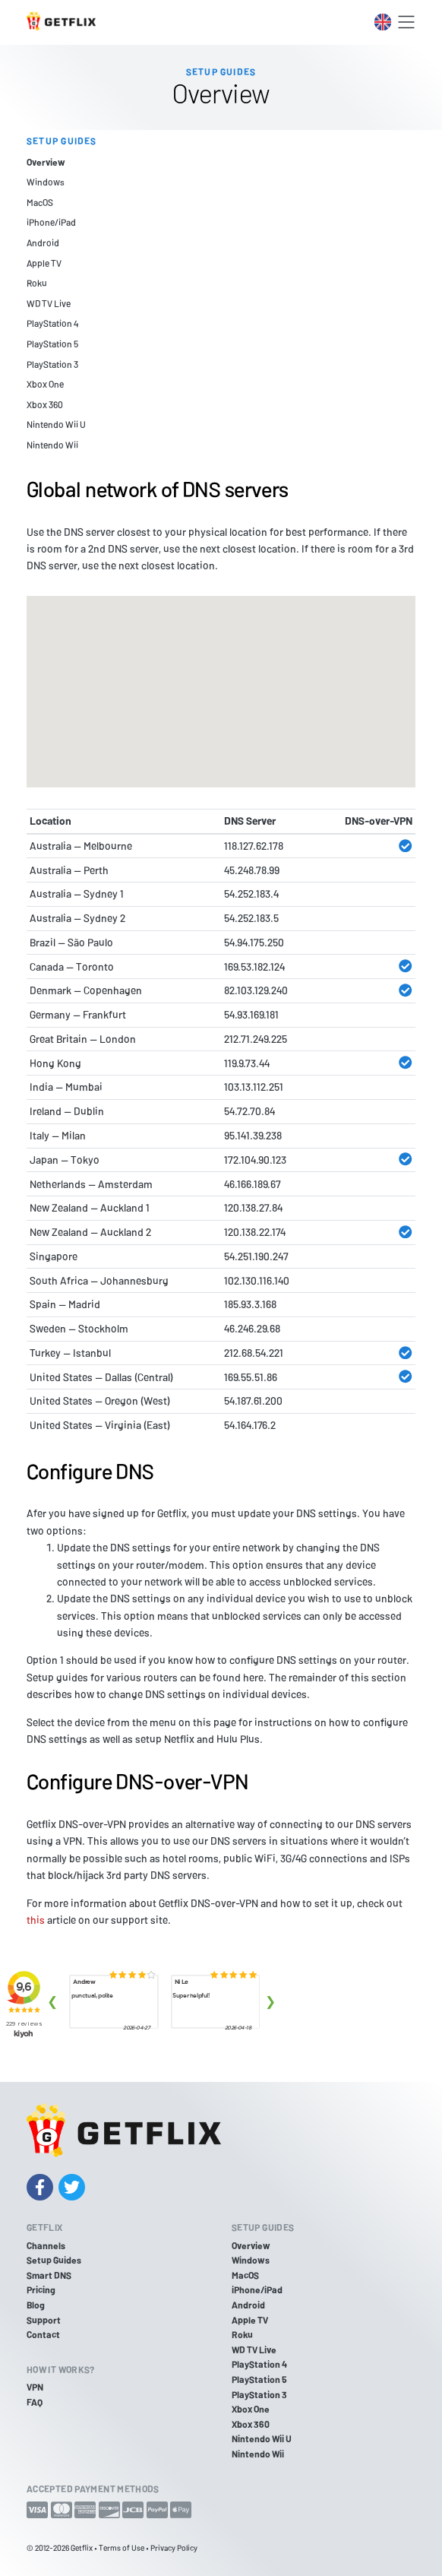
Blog (36, 2304)
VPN (35, 2386)
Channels (46, 2245)
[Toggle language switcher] (383, 22)
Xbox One (45, 384)
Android (43, 242)
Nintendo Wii (52, 444)
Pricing (41, 2289)
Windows (46, 181)
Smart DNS (49, 2275)
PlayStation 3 (52, 364)
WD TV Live (49, 303)
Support (44, 2320)
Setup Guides (54, 2259)
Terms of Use (121, 2547)
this (36, 1919)
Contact (43, 2334)
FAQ (35, 2402)
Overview (46, 162)
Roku (37, 282)
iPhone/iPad (51, 222)
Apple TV (44, 263)
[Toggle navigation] (406, 22)
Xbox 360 (45, 404)
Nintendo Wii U (56, 424)
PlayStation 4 (52, 323)
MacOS (40, 202)
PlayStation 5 (52, 343)
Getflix (82, 2547)
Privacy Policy (173, 2547)
